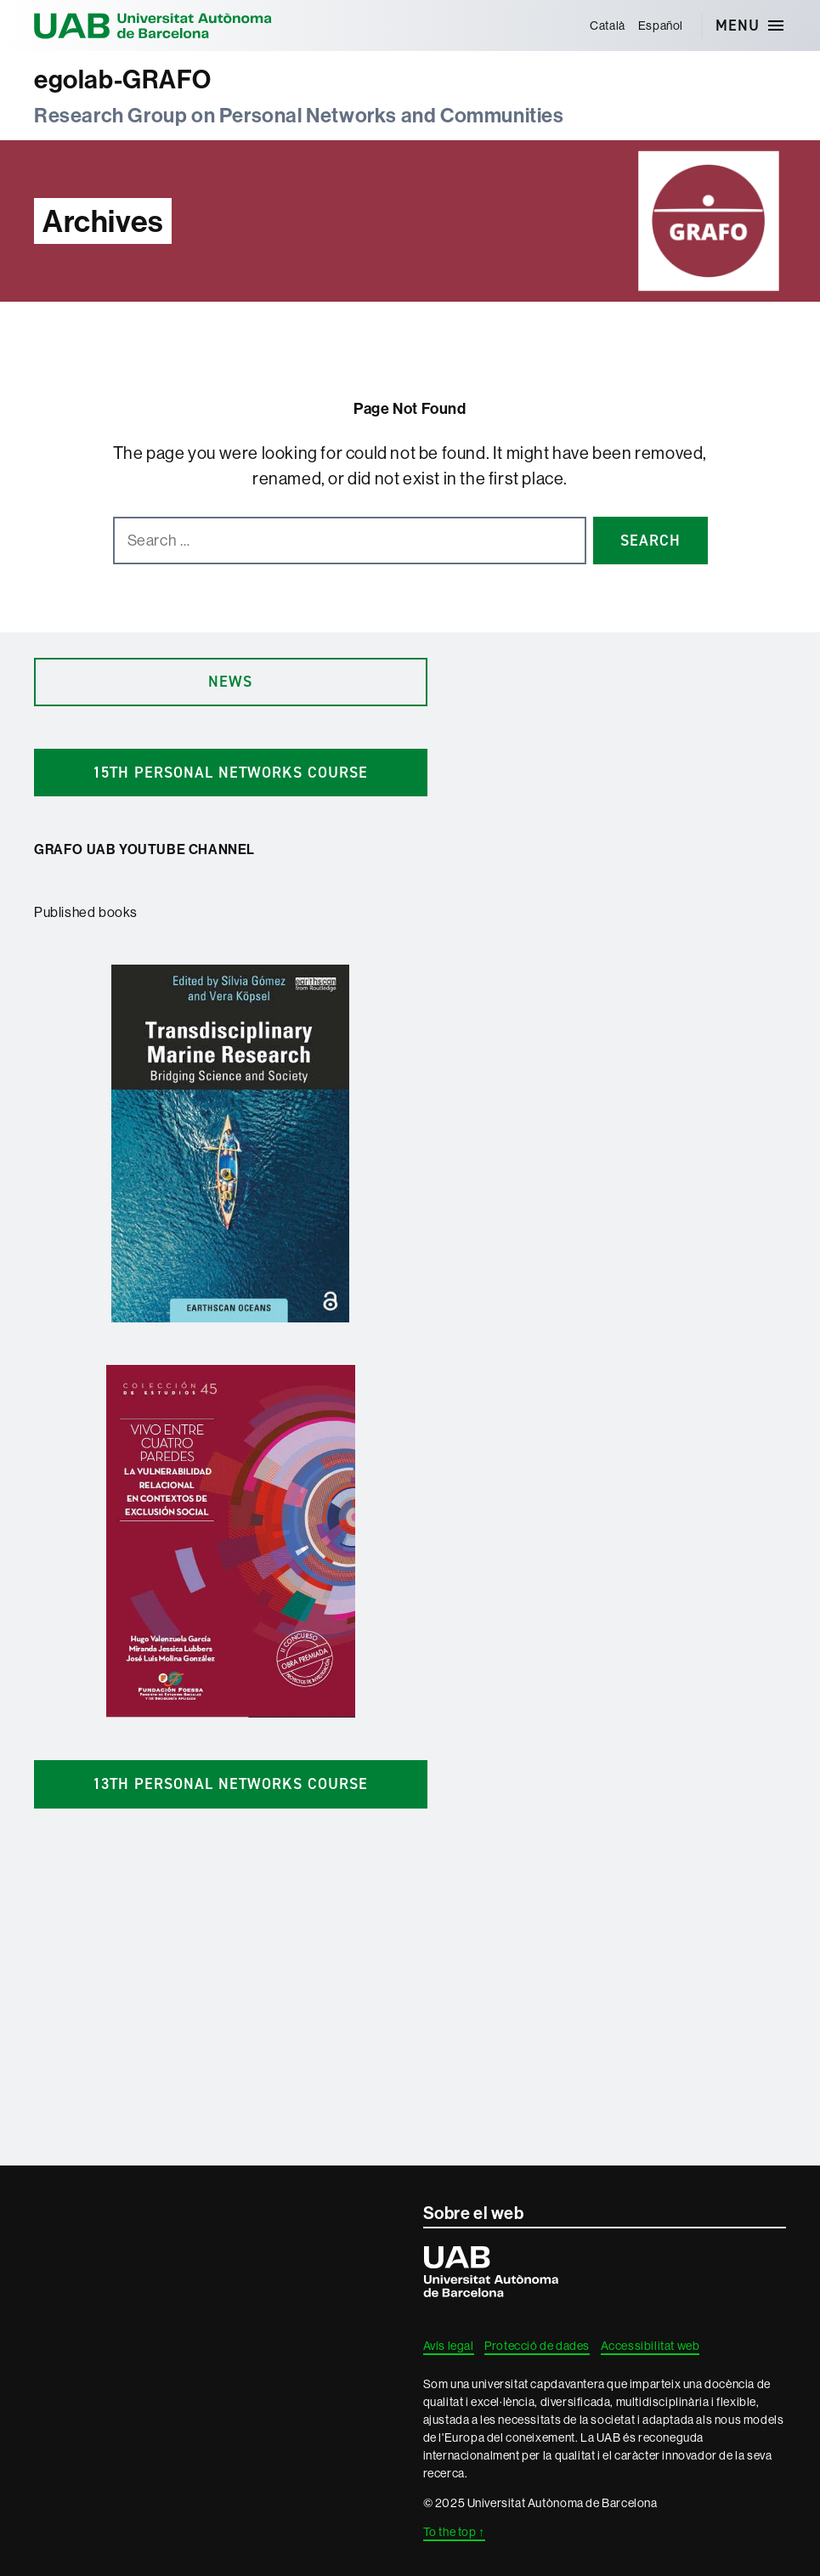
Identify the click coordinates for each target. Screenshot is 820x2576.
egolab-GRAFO (122, 79)
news (230, 681)
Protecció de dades (537, 2345)
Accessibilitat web (650, 2345)
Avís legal (448, 2345)
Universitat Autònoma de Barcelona (153, 25)
